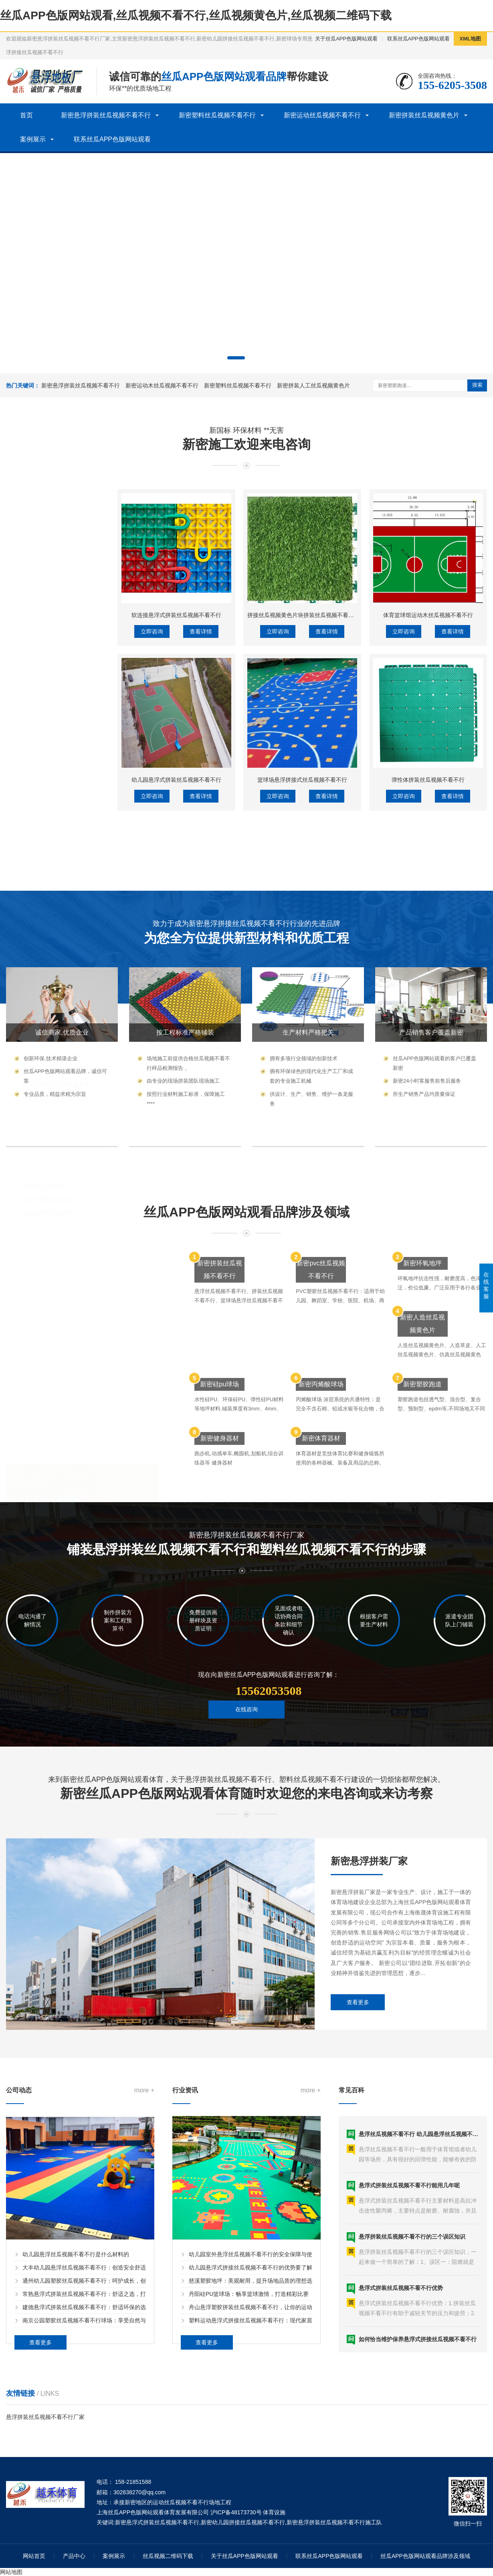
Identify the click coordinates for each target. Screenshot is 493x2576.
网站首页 (34, 2556)
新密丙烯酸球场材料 (47, 1028)
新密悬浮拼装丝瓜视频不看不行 (106, 115)
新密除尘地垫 (39, 796)
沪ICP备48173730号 (236, 2512)
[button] (236, 357)
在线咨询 (246, 1736)
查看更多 (358, 2102)
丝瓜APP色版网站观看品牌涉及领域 (425, 2556)
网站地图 (11, 2572)
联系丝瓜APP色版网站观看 (418, 39)
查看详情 (201, 798)
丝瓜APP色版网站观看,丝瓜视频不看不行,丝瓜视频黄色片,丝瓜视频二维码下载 (196, 15)
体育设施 (274, 2512)
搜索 (477, 385)
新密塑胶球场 (33, 989)
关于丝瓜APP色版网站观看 (346, 39)
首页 (26, 115)
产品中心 (74, 2556)
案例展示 (33, 139)
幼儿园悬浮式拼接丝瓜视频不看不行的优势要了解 (250, 2401)
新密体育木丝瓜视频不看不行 (58, 926)
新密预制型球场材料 (47, 1041)
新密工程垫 (36, 809)
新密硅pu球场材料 (45, 1014)
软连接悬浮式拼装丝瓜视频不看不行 (176, 782)
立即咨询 (152, 798)
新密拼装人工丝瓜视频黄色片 (313, 385)
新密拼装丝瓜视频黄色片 (424, 115)
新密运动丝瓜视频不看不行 (322, 115)
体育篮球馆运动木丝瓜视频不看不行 (428, 782)
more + (144, 2224)
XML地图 (470, 39)
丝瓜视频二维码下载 (168, 2556)
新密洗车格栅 (39, 835)
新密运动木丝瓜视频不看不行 (161, 385)
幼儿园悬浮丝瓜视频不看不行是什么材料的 (75, 2388)
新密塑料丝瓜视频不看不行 (217, 115)
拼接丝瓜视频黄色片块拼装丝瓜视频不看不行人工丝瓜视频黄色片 (328, 782)
